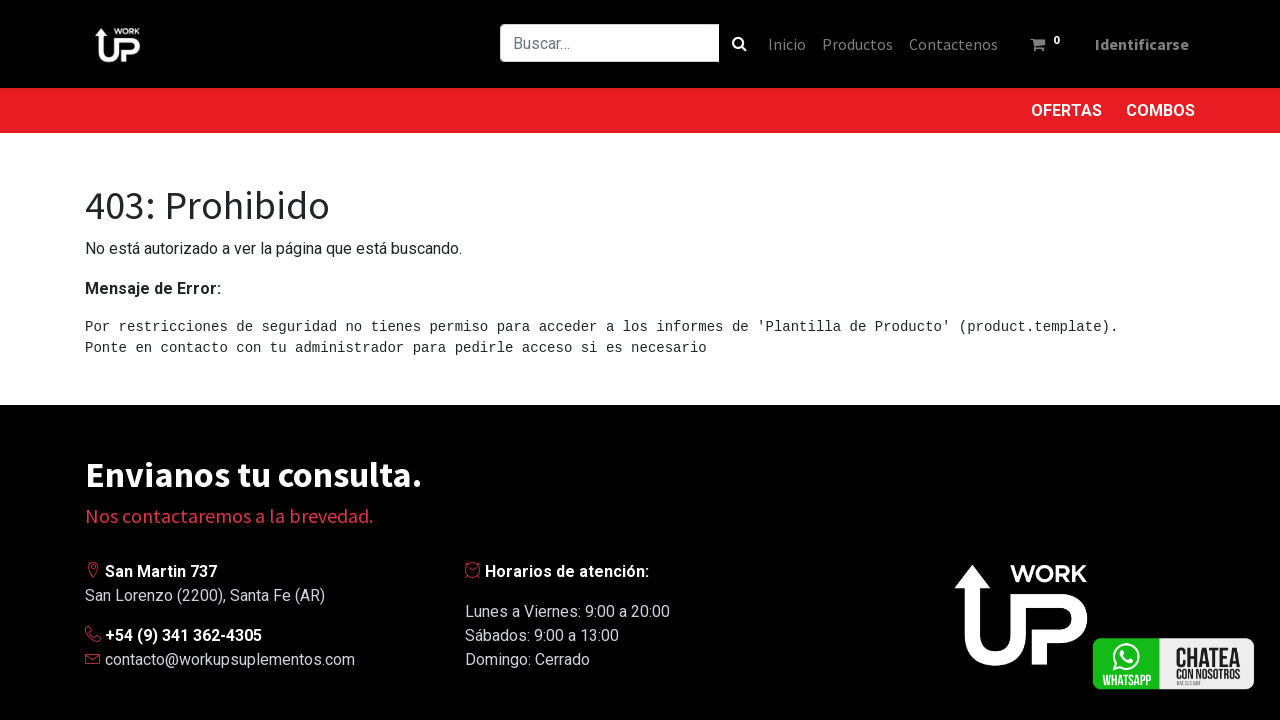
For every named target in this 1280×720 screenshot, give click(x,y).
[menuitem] (784, 44)
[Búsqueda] (736, 43)
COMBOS (1160, 110)
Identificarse (1140, 44)
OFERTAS (1066, 110)
